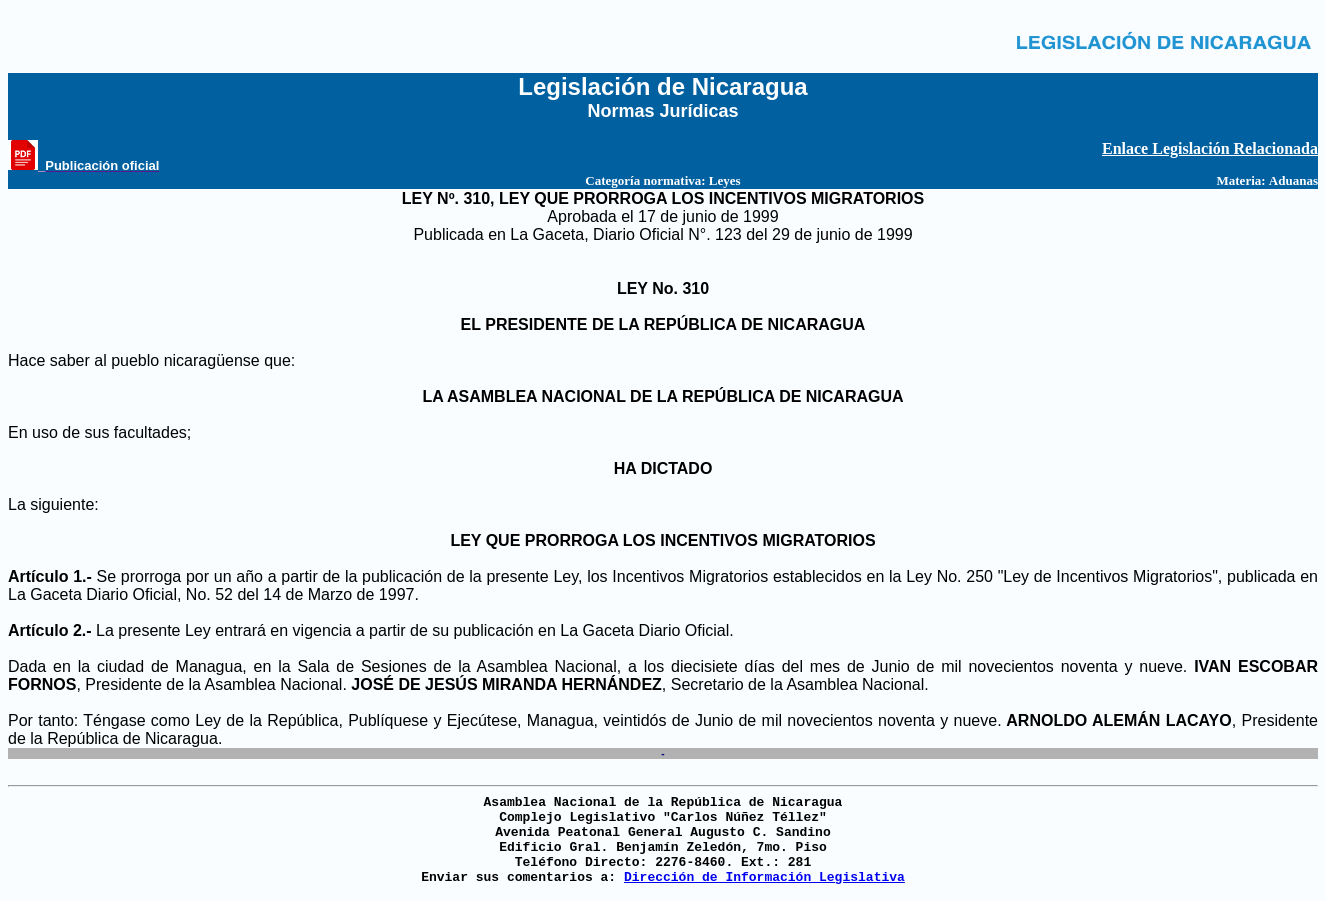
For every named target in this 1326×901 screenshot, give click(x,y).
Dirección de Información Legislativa (764, 877)
